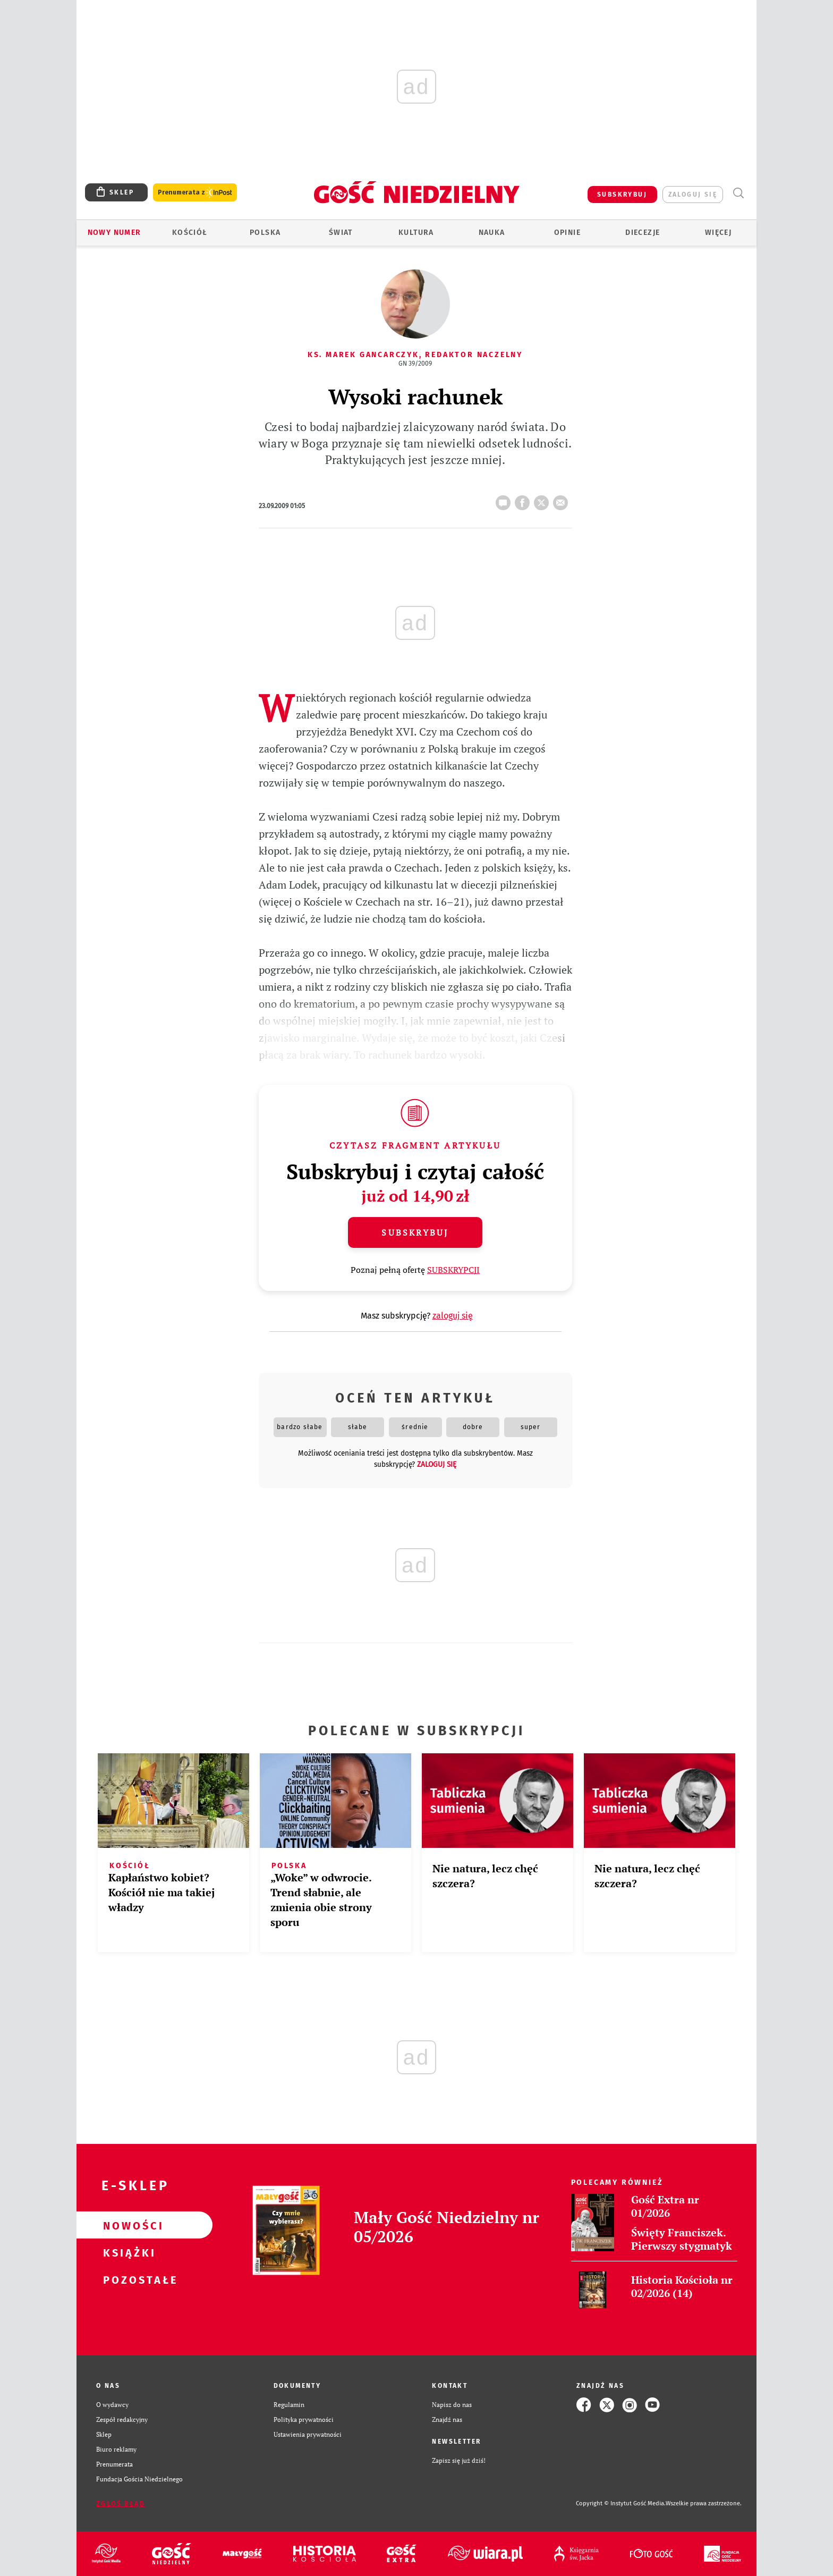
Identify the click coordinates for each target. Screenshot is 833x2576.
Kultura (416, 232)
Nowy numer (114, 232)
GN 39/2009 (415, 363)
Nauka (492, 232)
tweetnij (543, 499)
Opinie (567, 232)
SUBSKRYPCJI (453, 1270)
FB (524, 499)
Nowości (127, 2225)
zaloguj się (692, 194)
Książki (127, 2252)
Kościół (190, 232)
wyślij (562, 499)
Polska (265, 232)
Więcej (718, 232)
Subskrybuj (414, 1232)
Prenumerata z (195, 193)
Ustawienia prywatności (308, 2434)
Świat (341, 232)
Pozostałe (127, 2279)
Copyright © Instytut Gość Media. (621, 2503)
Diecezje (642, 232)
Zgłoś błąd (120, 2503)
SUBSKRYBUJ (622, 194)
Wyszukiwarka (738, 193)
